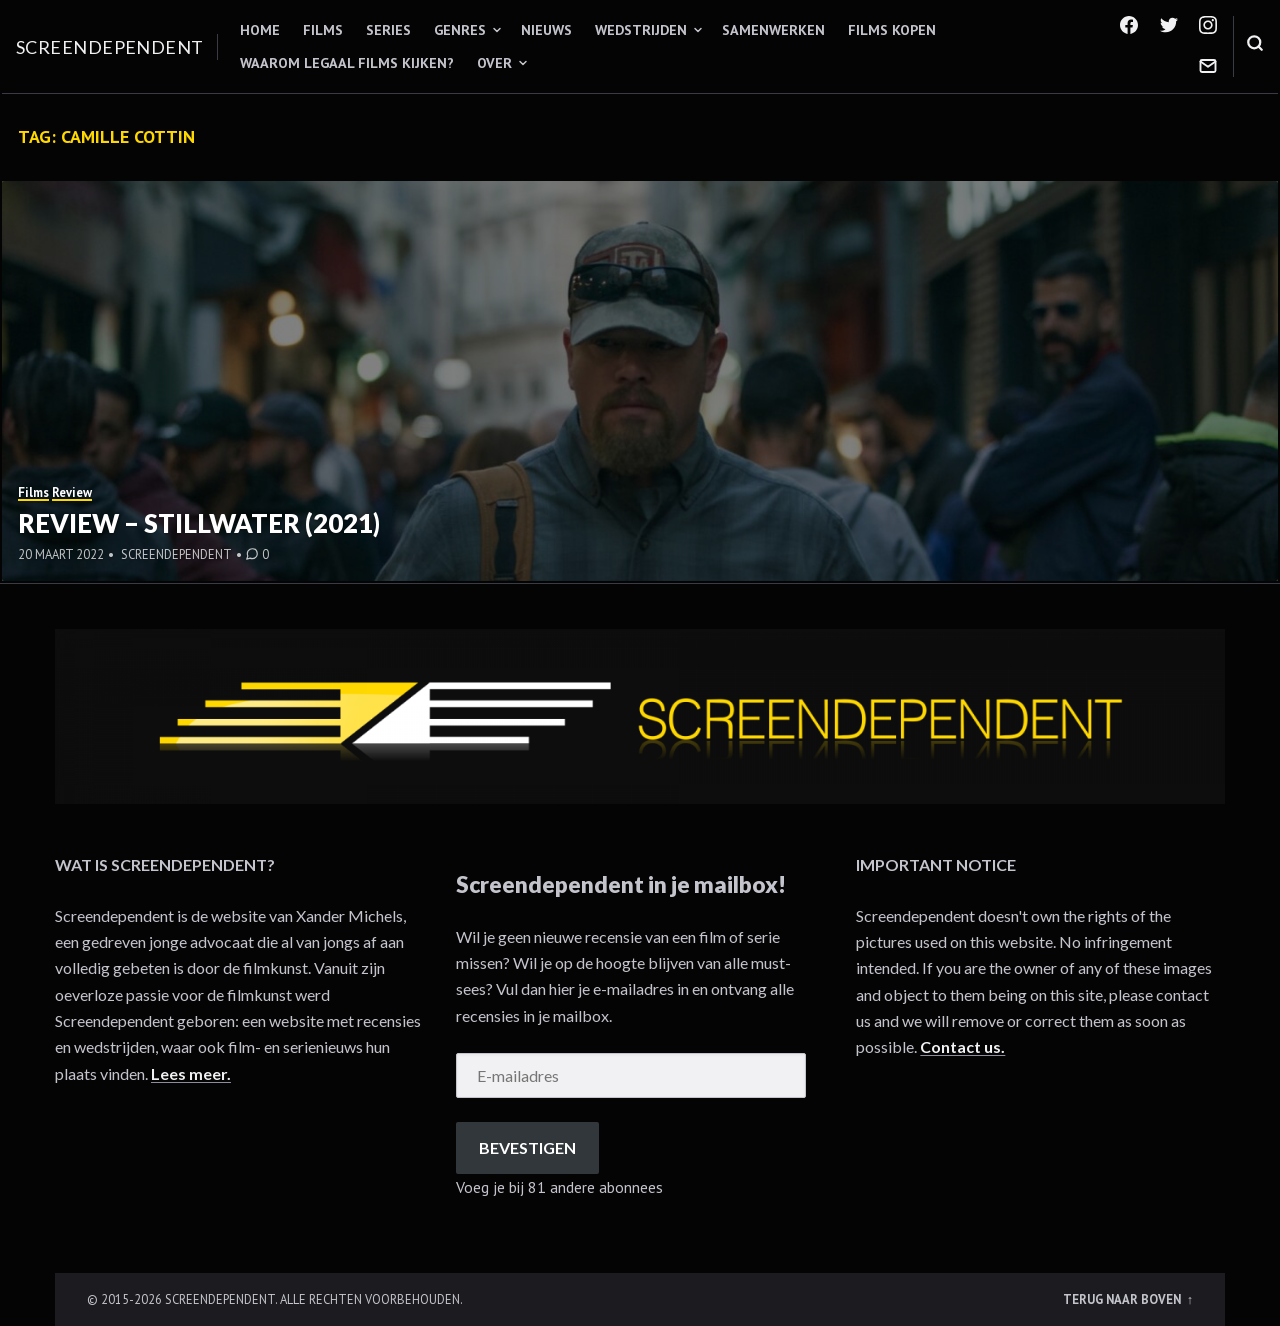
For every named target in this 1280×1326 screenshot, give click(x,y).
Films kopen (892, 30)
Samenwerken (773, 30)
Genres (460, 30)
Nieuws (546, 30)
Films (323, 30)
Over (494, 63)
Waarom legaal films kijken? (347, 63)
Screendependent (110, 47)
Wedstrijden (641, 30)
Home (260, 30)
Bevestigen (527, 1147)
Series (388, 30)
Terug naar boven (1123, 1299)
